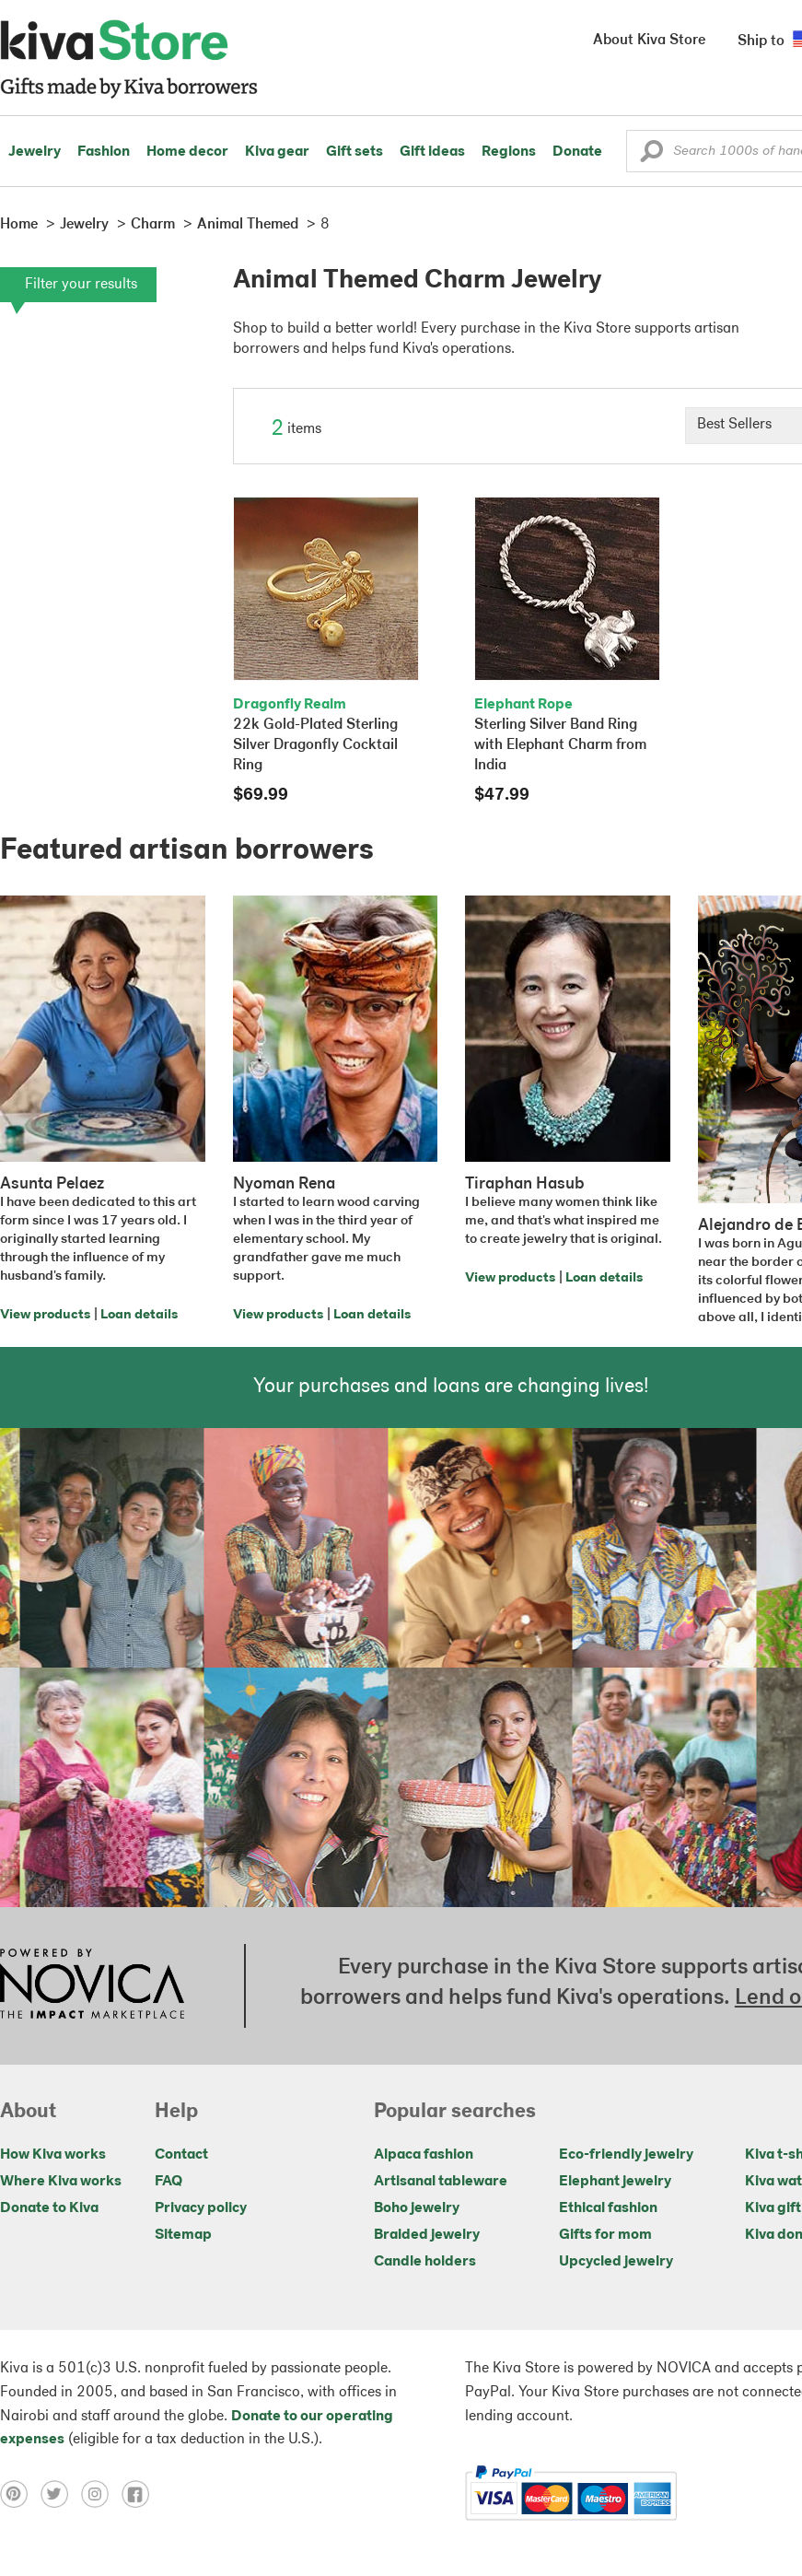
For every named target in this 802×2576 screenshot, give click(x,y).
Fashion (103, 152)
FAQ (168, 2181)
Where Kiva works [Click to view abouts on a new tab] (61, 2181)
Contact (181, 2155)
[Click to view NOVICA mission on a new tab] (92, 1985)
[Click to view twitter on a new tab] (61, 2494)
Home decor (187, 152)
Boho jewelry (416, 2208)
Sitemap (183, 2235)
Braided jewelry (427, 2235)
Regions (509, 152)
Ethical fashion (608, 2208)
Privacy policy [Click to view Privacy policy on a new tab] (201, 2208)
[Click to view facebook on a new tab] (140, 2494)
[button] (651, 155)
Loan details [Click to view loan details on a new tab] (139, 1315)
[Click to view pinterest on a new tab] (20, 2494)
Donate (577, 152)
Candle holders (425, 2261)
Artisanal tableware (440, 2181)
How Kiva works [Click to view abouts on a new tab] (53, 2155)
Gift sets (354, 152)
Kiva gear (277, 152)
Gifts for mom (605, 2235)
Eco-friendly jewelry (626, 2155)
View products (45, 1315)
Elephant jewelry (615, 2181)
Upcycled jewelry (616, 2261)
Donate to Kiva (49, 2208)
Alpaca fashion (423, 2155)
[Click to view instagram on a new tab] (101, 2494)
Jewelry (34, 152)
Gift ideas (432, 152)
